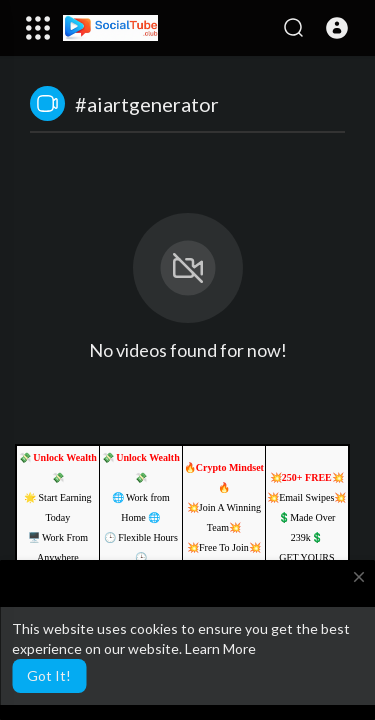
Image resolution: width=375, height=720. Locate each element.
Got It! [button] (49, 675)
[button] (337, 28)
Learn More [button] (220, 648)
